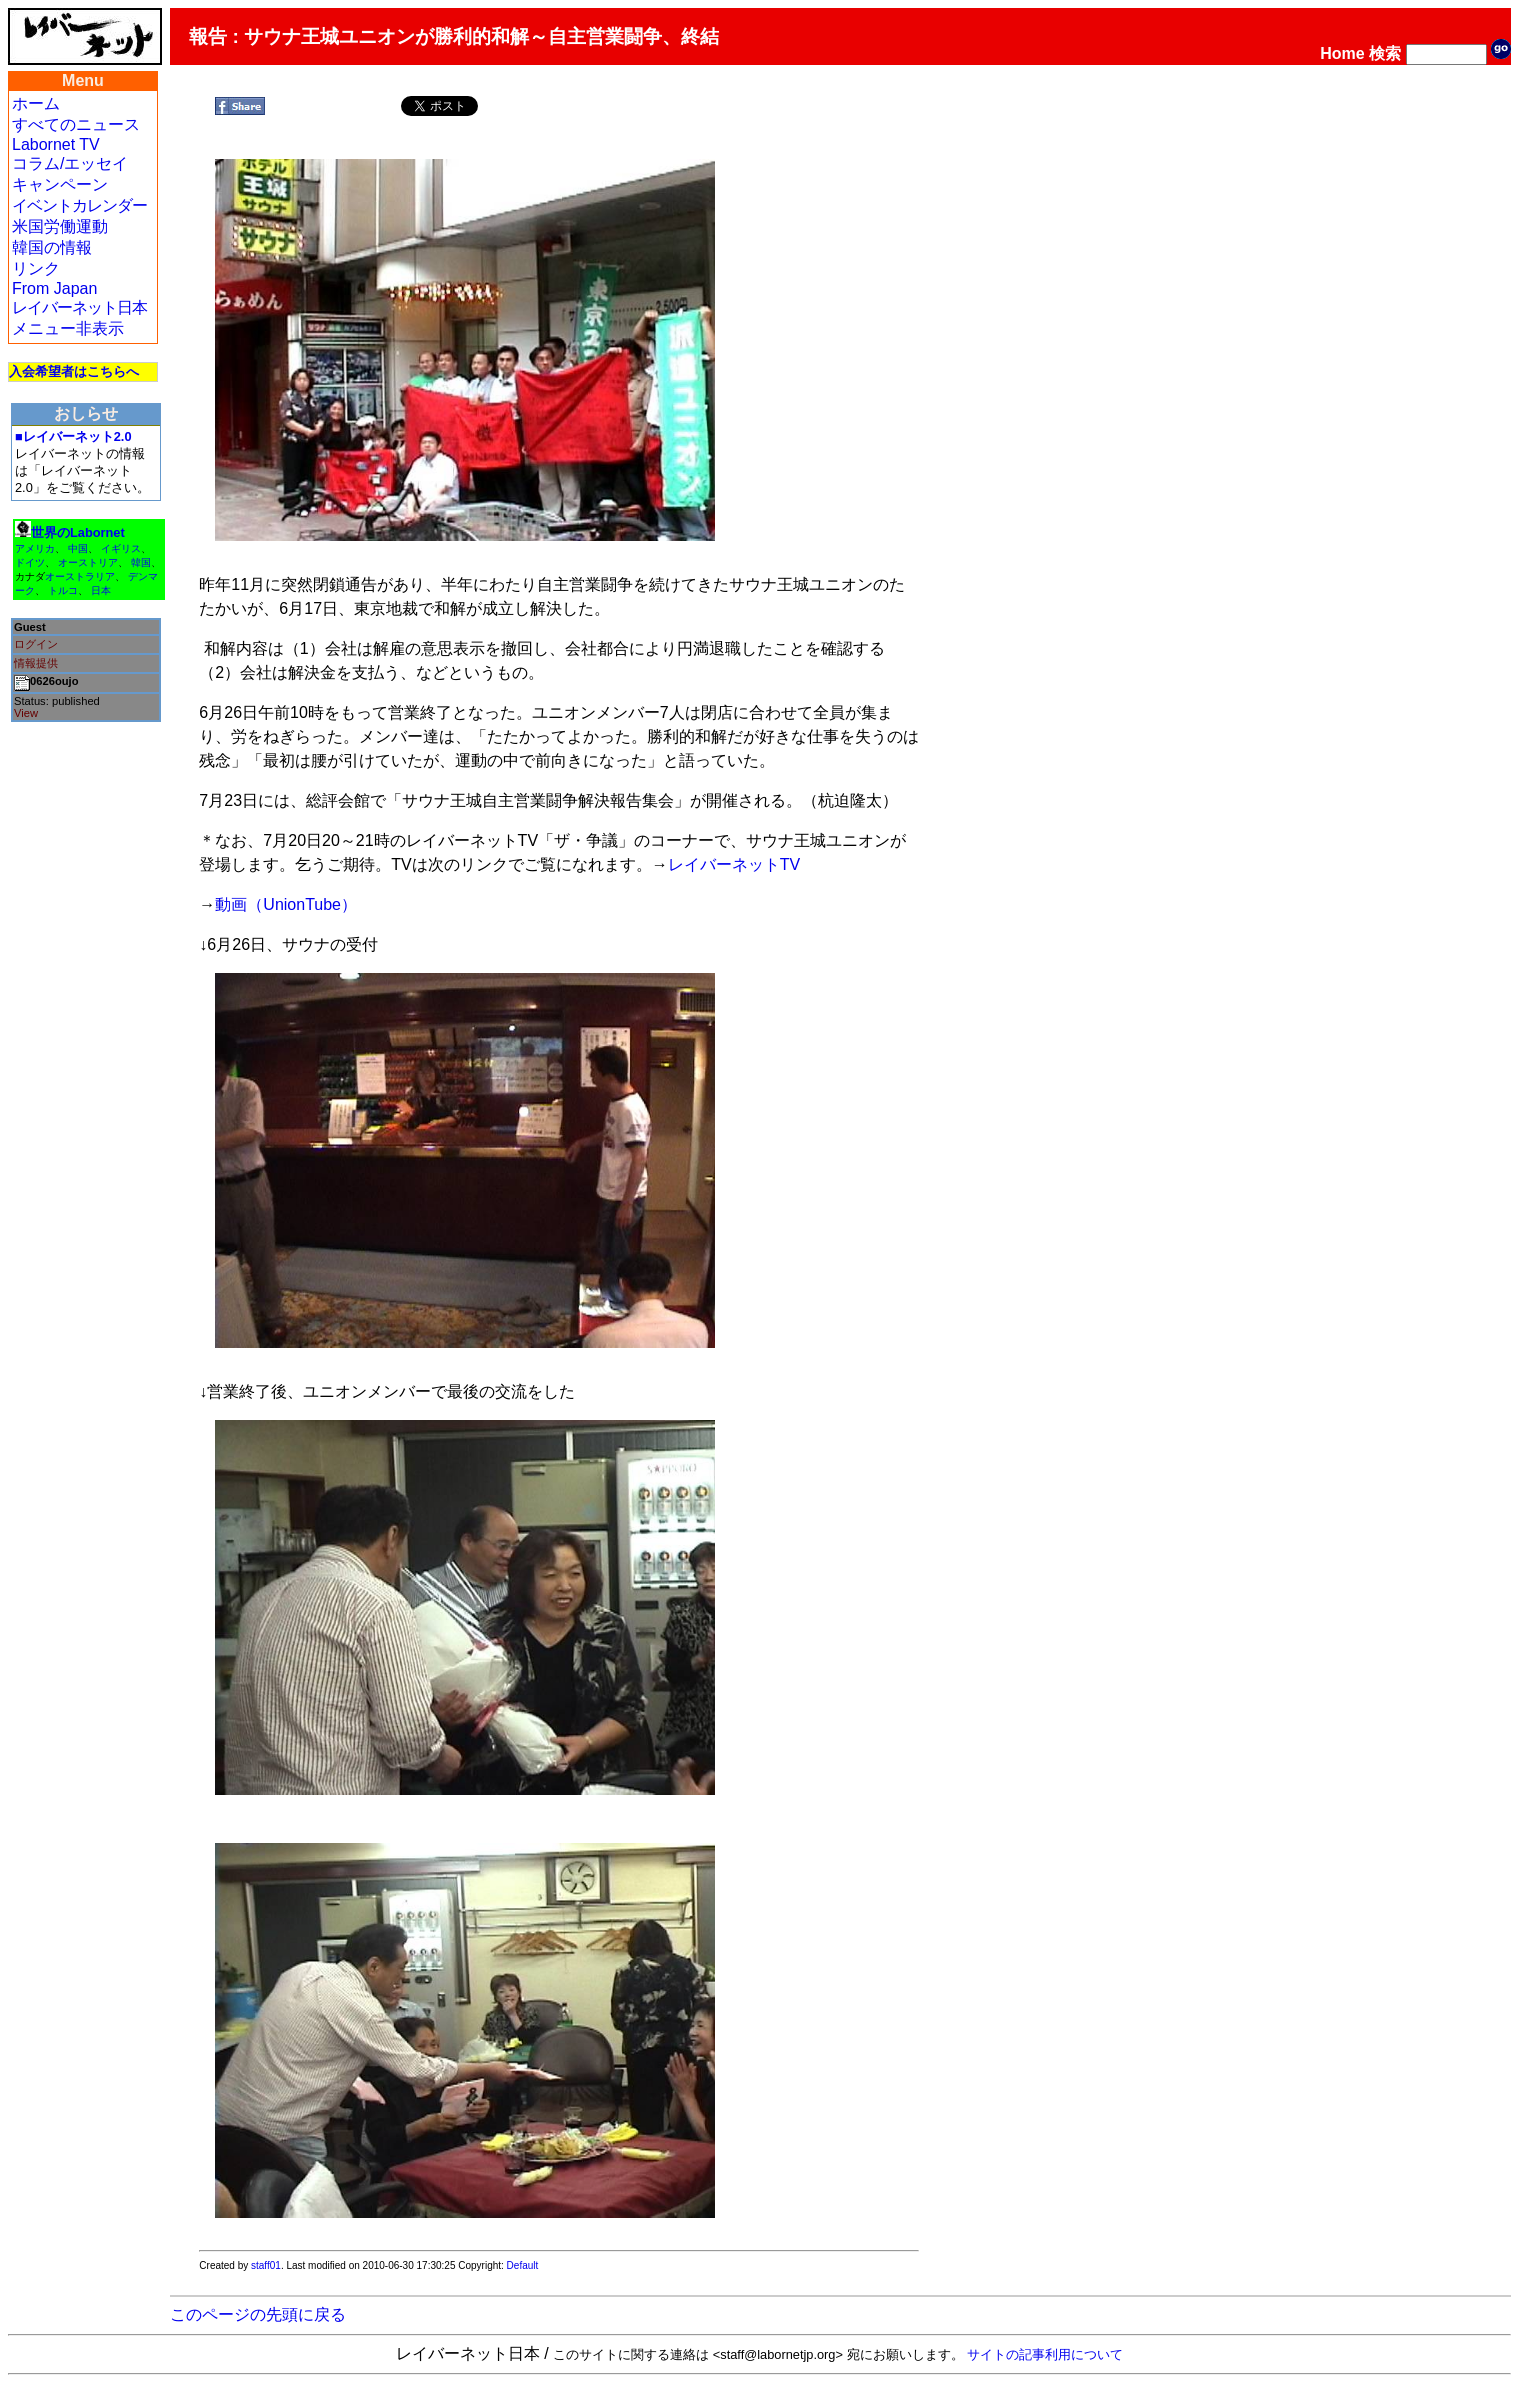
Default (523, 2265)
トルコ (63, 590)
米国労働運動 (60, 226)
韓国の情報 (52, 247)
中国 (78, 548)
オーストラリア (80, 576)
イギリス (121, 548)
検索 (1385, 53)
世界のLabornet (78, 532)
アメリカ (35, 548)
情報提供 (36, 663)
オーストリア (88, 562)
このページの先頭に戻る (258, 2314)
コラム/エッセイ (70, 163)
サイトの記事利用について (1045, 2354)
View (26, 713)
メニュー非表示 (68, 328)
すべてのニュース (76, 124)
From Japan (54, 288)
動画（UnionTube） (286, 904)
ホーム (36, 103)
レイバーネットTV (734, 864)
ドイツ (30, 562)
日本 (101, 590)
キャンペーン (60, 184)
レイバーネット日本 (79, 307)
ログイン (36, 644)
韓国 (141, 562)
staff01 (266, 2265)
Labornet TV (56, 144)
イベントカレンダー (79, 205)
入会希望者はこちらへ (74, 371)
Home (1342, 53)
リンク (36, 268)
